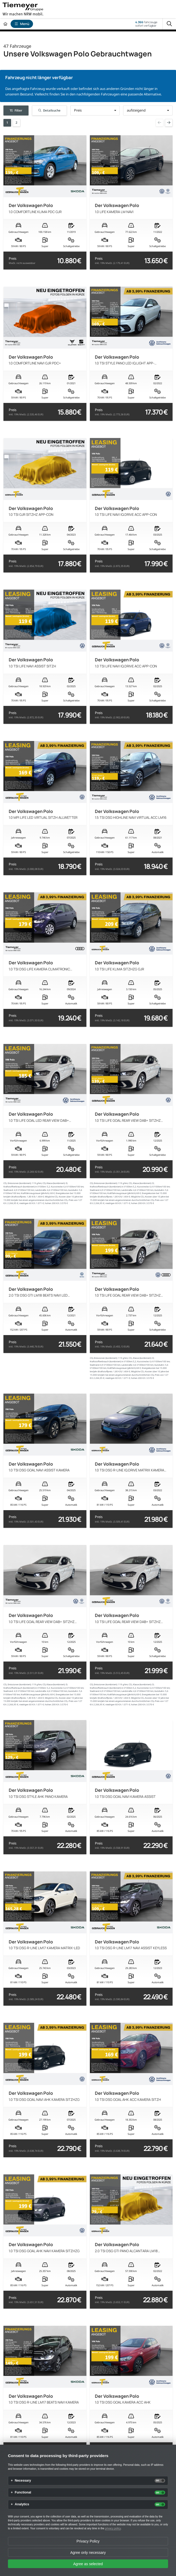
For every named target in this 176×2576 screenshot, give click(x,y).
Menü (22, 23)
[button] (95, 110)
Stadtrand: (8, 1190)
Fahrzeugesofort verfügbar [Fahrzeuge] (146, 23)
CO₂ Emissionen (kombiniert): (17, 1183)
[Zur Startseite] (5, 24)
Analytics (22, 2504)
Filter (16, 110)
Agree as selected (88, 2564)
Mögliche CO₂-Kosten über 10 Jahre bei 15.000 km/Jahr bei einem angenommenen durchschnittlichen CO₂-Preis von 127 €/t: (43, 1200)
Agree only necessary (88, 2552)
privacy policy (113, 2528)
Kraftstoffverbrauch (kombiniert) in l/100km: (24, 1186)
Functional (23, 2492)
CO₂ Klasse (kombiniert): (54, 1183)
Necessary (23, 2480)
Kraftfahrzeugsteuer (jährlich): (35, 1193)
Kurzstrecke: (57, 1186)
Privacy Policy (87, 2541)
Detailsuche (49, 110)
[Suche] (169, 23)
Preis (22, 260)
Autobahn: (73, 1190)
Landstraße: (41, 1190)
